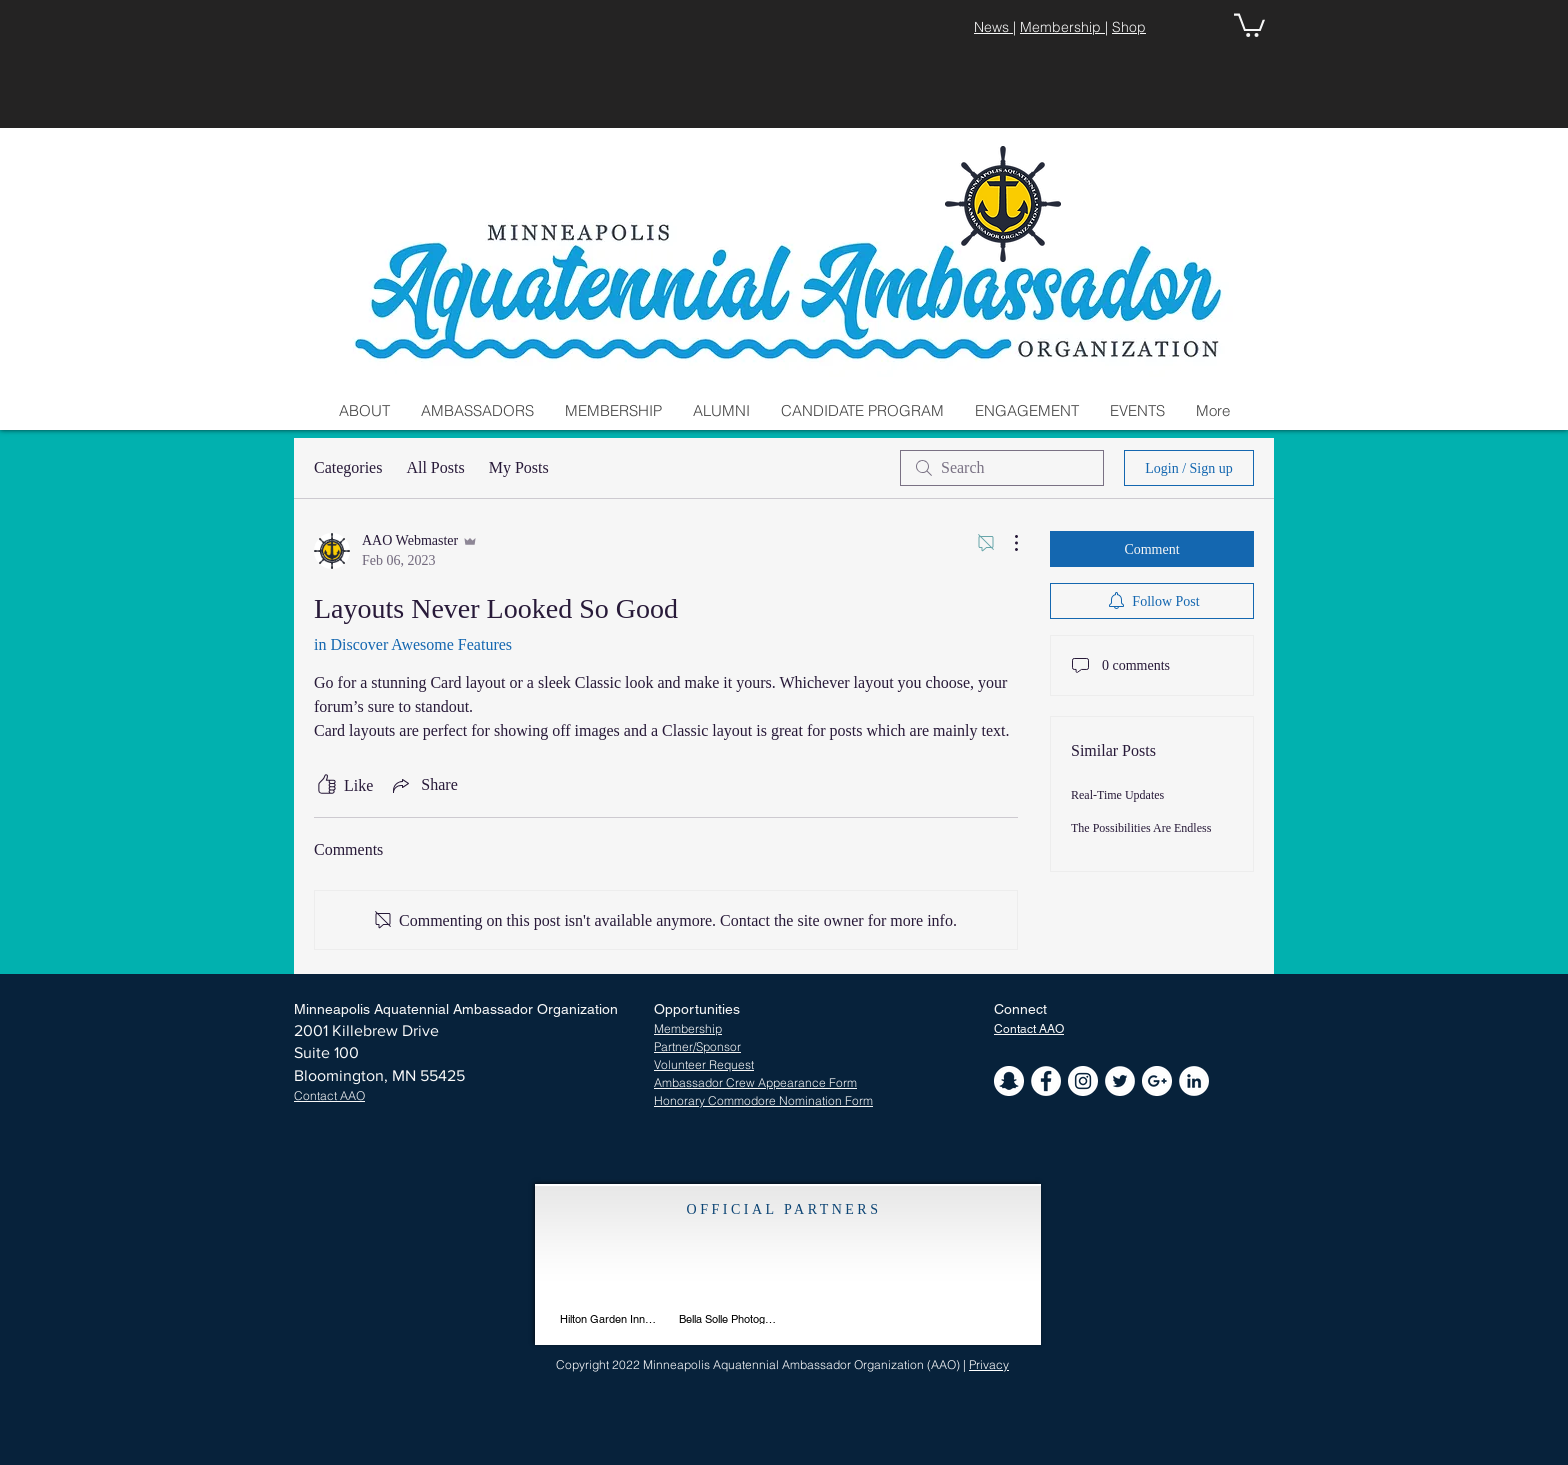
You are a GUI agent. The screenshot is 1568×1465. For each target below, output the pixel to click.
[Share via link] (423, 785)
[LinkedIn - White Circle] (1194, 1081)
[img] (728, 1277)
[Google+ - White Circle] (1157, 1081)
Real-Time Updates (1117, 795)
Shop (1129, 27)
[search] (1002, 468)
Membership (1062, 27)
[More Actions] (1006, 543)
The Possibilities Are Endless (1141, 828)
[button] (1249, 24)
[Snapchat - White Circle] (1009, 1081)
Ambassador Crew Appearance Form (755, 1082)
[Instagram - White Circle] (1083, 1081)
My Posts (519, 467)
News (993, 27)
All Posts (435, 467)
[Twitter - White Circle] (1120, 1081)
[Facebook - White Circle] (1046, 1081)
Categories (348, 467)
